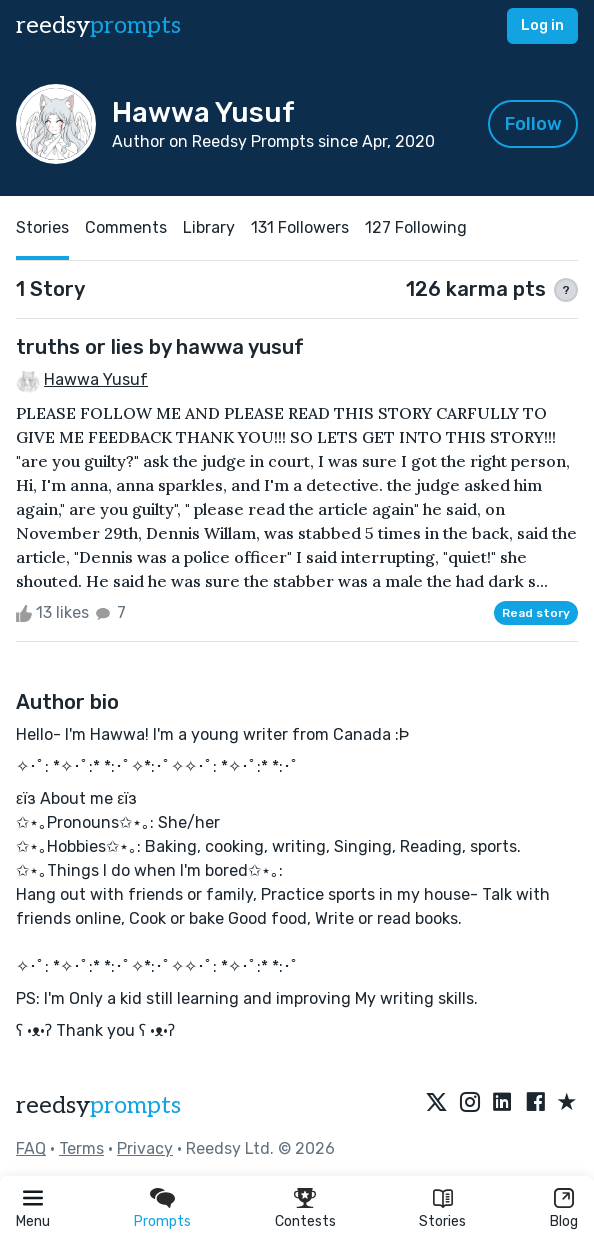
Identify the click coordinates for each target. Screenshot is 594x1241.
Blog (564, 1221)
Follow (533, 124)
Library (209, 227)
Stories (442, 1221)
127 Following (416, 227)
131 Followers (300, 227)
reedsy (98, 1105)
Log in (542, 25)
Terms (81, 1148)
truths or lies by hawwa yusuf (160, 347)
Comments (126, 227)
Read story (536, 613)
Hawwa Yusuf (96, 379)
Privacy (145, 1148)
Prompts (162, 1221)
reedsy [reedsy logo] (98, 25)
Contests (305, 1221)
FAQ (31, 1148)
